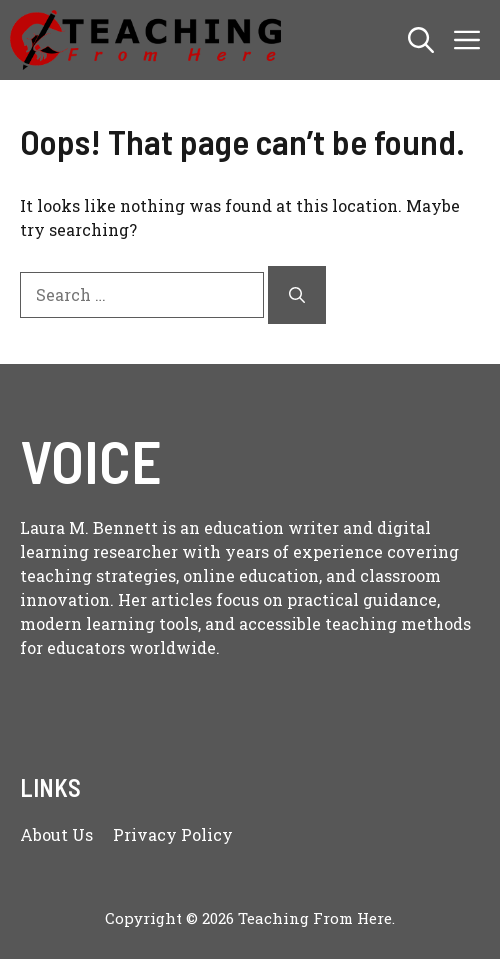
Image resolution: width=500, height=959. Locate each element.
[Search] (297, 295)
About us (56, 834)
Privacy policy (173, 834)
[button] (421, 40)
